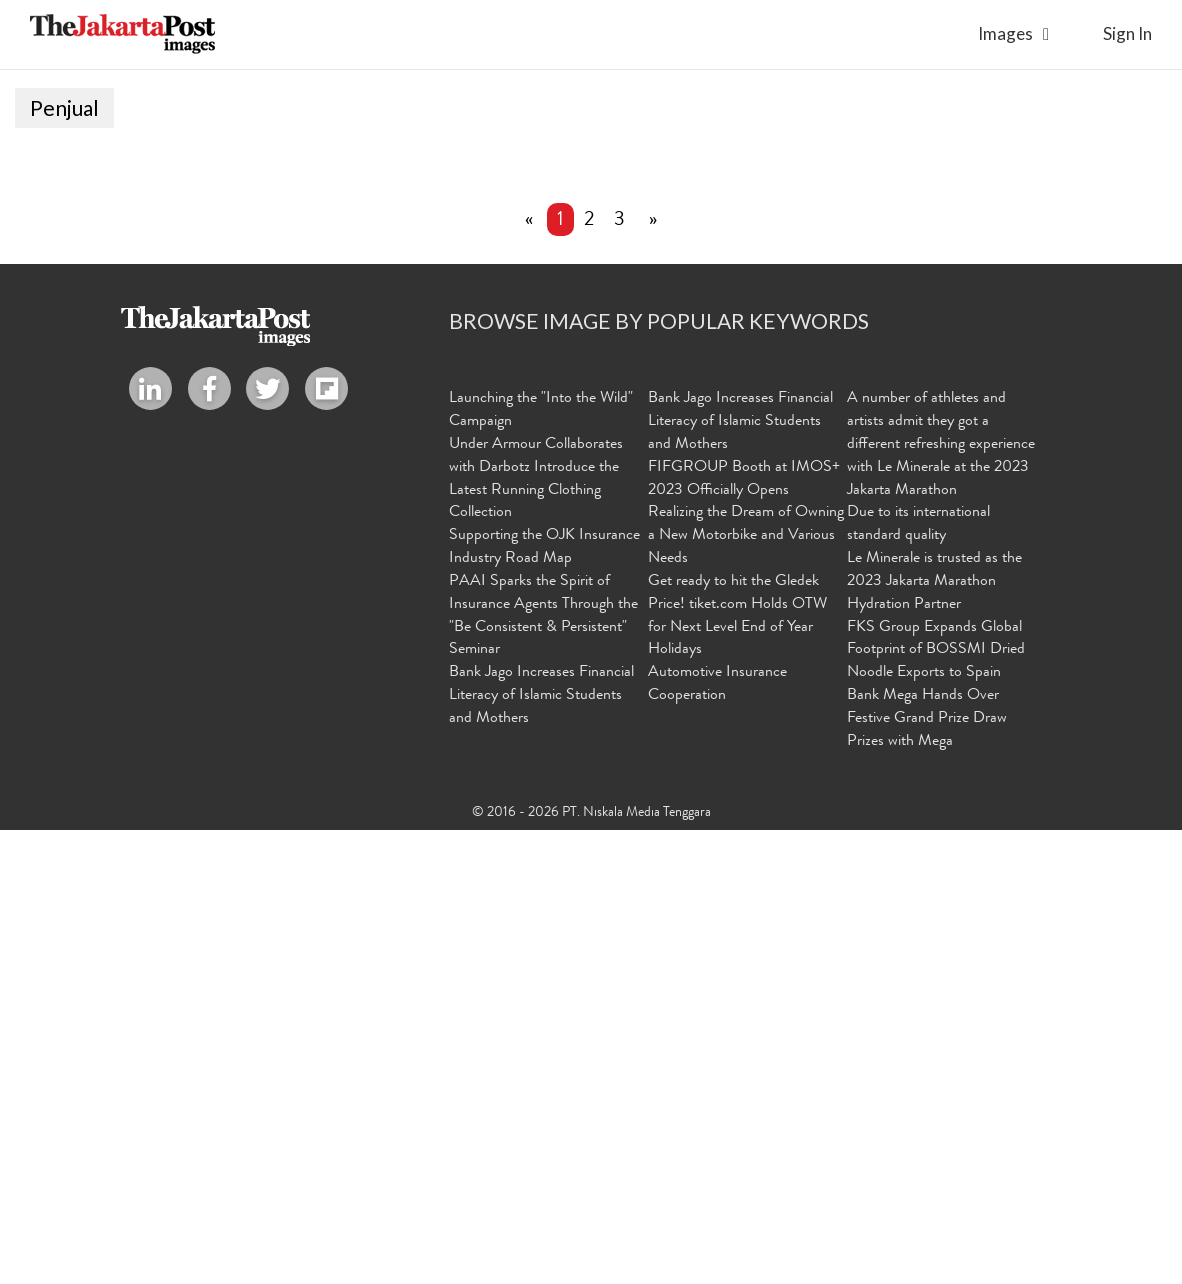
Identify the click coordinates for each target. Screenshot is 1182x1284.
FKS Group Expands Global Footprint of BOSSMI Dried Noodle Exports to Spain (936, 1106)
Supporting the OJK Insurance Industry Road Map (544, 1002)
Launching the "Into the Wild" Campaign (541, 865)
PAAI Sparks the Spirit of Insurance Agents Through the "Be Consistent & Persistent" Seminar (543, 1071)
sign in (1127, 33)
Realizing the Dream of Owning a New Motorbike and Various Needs (746, 991)
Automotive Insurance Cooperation (717, 1139)
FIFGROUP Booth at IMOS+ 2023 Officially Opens (744, 934)
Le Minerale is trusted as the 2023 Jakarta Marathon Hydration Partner (934, 1037)
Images (1005, 33)
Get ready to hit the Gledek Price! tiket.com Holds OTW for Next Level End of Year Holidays (737, 1071)
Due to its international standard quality (918, 979)
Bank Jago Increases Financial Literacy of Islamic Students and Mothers (541, 1151)
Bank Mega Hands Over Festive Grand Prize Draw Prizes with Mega (927, 1174)
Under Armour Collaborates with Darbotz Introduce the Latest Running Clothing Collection (536, 934)
